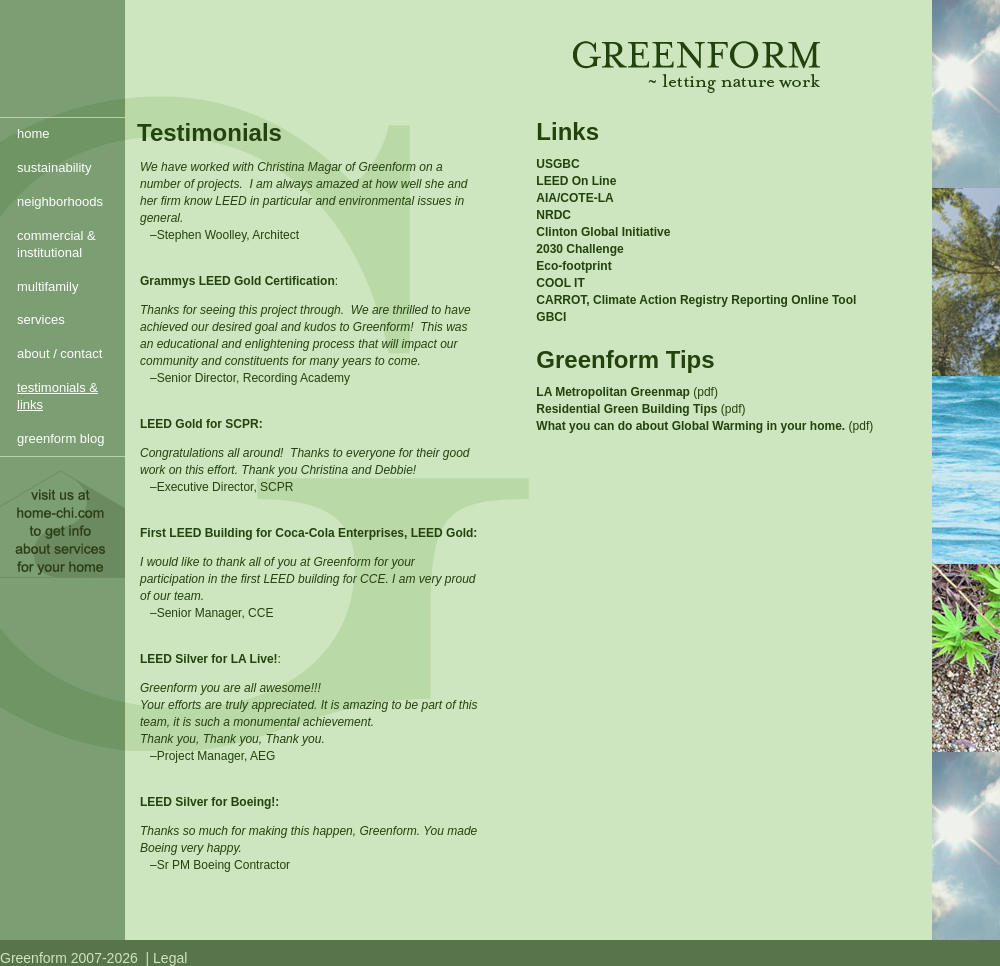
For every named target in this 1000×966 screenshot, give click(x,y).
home (33, 133)
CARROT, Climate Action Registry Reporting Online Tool (696, 300)
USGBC (557, 164)
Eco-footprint (573, 266)
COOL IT (560, 283)
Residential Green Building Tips (628, 409)
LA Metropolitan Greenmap (613, 392)
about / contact (59, 353)
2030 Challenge (579, 249)
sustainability (54, 167)
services (41, 319)
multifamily (47, 286)
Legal (170, 958)
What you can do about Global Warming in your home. (690, 426)
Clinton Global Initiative (603, 232)
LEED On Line (576, 181)
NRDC (553, 215)
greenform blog (60, 438)
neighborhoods (60, 201)
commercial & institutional (56, 244)
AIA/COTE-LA (574, 198)
